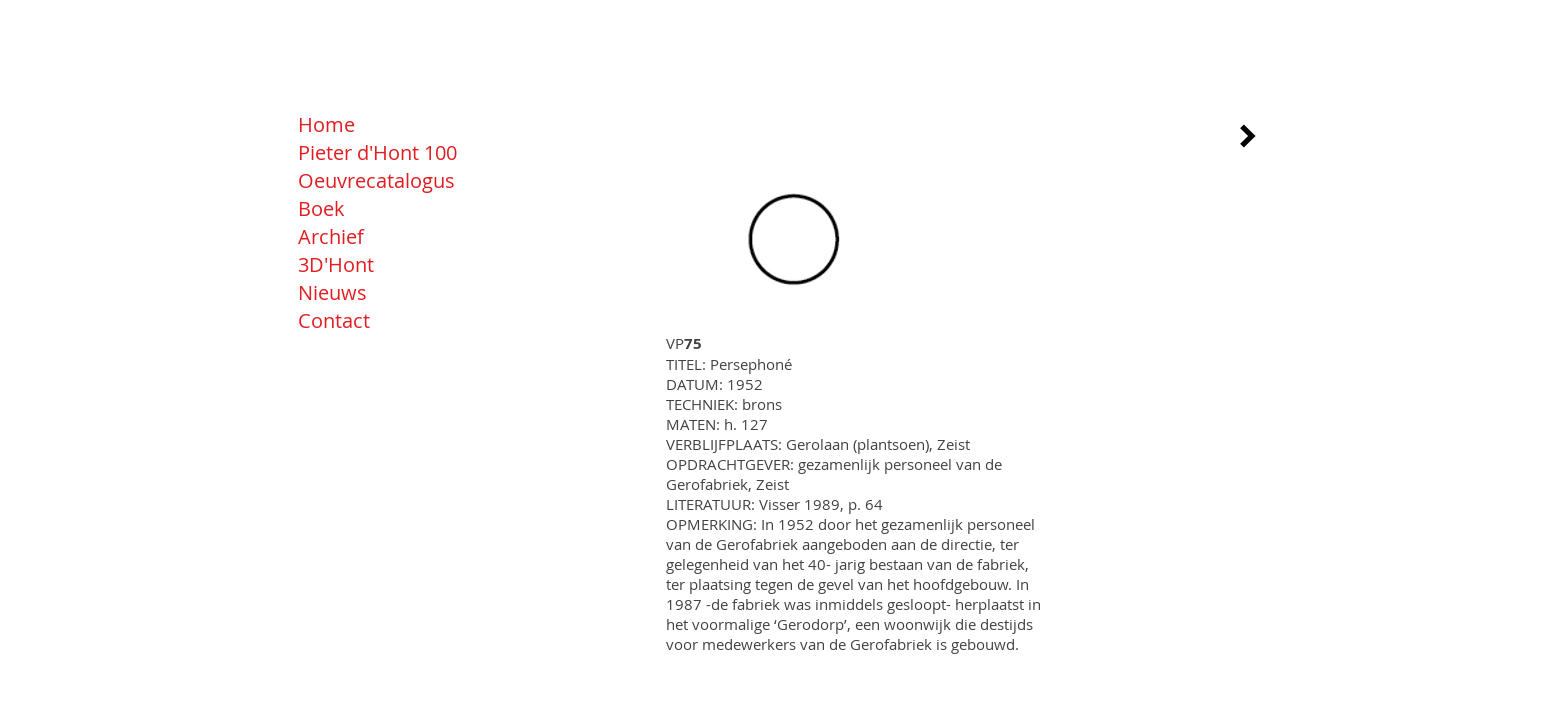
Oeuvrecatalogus (376, 180)
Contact (334, 320)
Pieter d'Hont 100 (377, 152)
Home (326, 124)
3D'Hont (336, 264)
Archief (331, 236)
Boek (321, 208)
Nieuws (332, 292)
